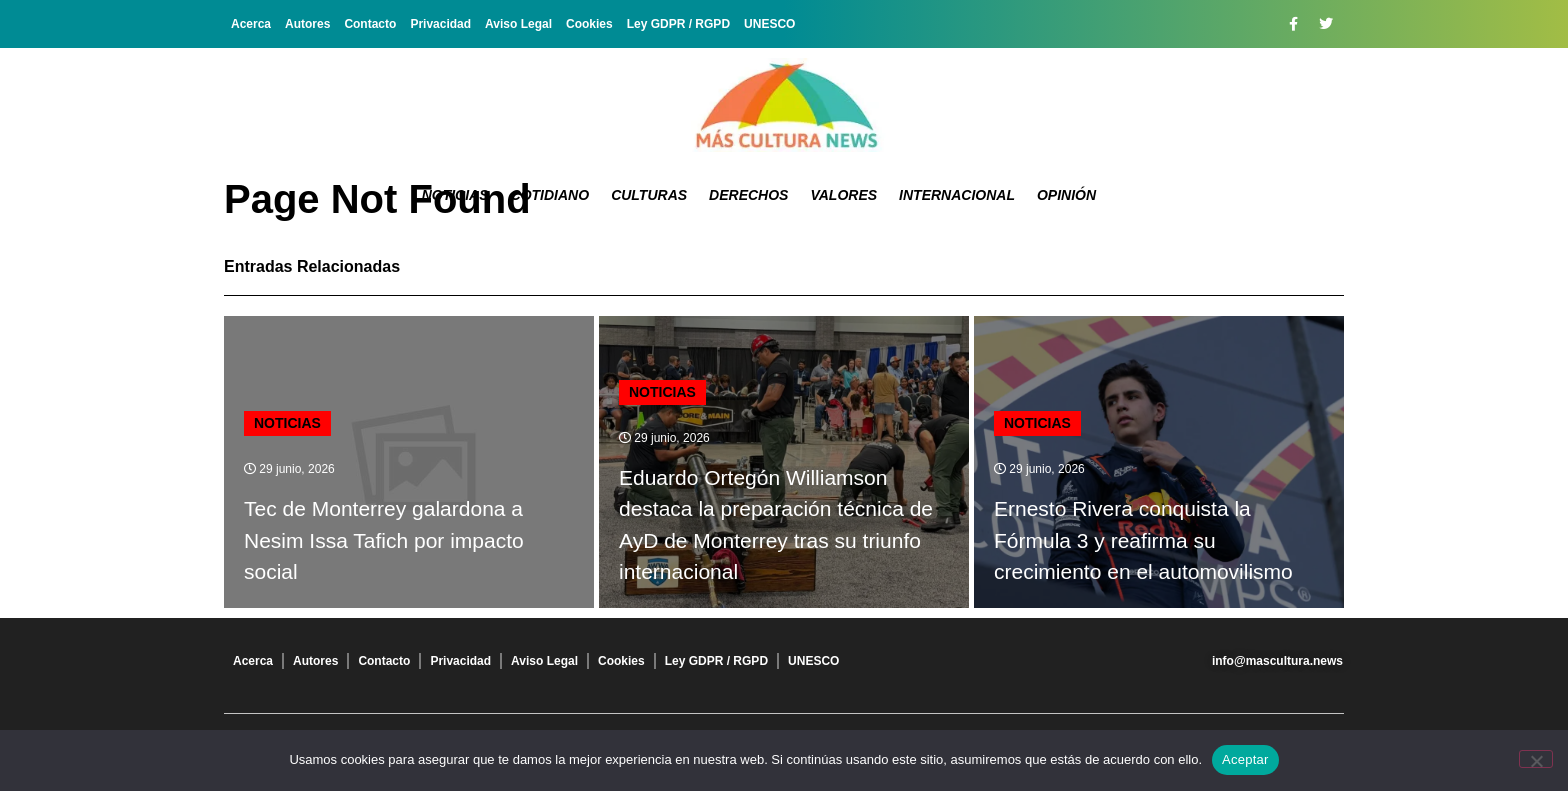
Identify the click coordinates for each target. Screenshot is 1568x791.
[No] (1536, 759)
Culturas (649, 195)
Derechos (748, 195)
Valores (843, 195)
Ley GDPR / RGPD (678, 24)
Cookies (589, 24)
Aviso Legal (518, 24)
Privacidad (440, 24)
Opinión (1066, 195)
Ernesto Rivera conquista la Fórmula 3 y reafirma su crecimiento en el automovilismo (1143, 540)
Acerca (251, 24)
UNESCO (769, 24)
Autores (307, 24)
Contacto (370, 24)
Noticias (455, 195)
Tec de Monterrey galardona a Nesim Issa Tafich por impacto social (384, 540)
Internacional (957, 195)
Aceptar (1245, 759)
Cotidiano (550, 195)
